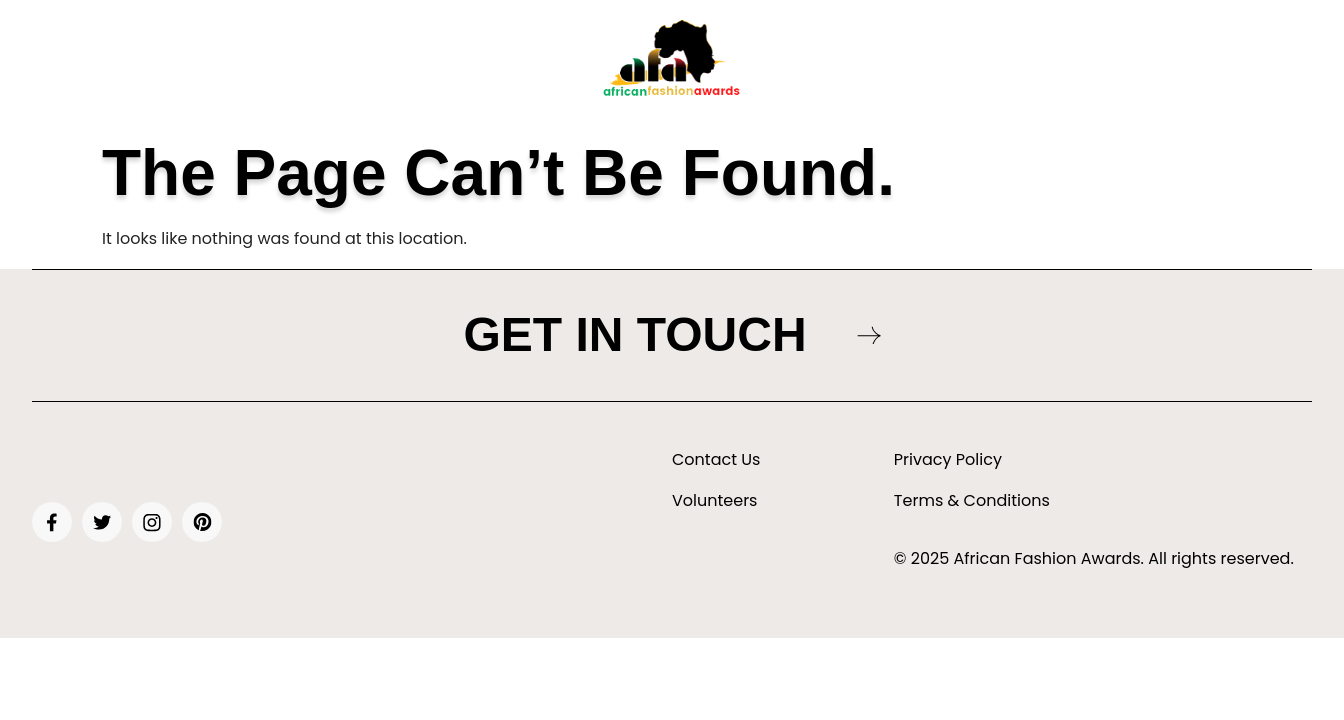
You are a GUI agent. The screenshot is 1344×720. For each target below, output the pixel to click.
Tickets (370, 65)
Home (222, 65)
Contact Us (716, 460)
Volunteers (714, 501)
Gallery (787, 65)
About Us (294, 65)
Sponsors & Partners (912, 65)
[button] (792, 65)
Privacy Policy (948, 460)
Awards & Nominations (492, 65)
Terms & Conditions (972, 501)
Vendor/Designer (1061, 65)
